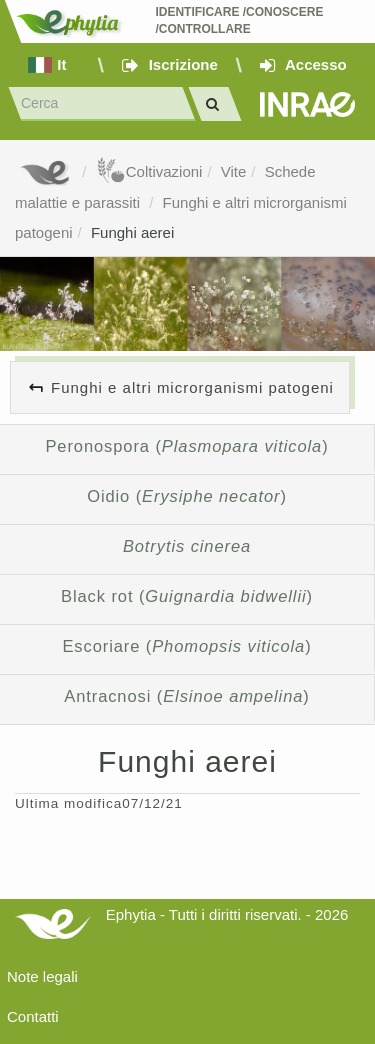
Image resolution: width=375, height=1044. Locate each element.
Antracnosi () (187, 696)
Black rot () (187, 596)
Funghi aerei (132, 232)
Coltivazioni (149, 171)
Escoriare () (186, 646)
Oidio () (187, 496)
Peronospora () (186, 446)
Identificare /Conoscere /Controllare (240, 20)
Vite (234, 171)
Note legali (42, 976)
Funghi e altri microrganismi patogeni (192, 387)
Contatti (33, 1016)
